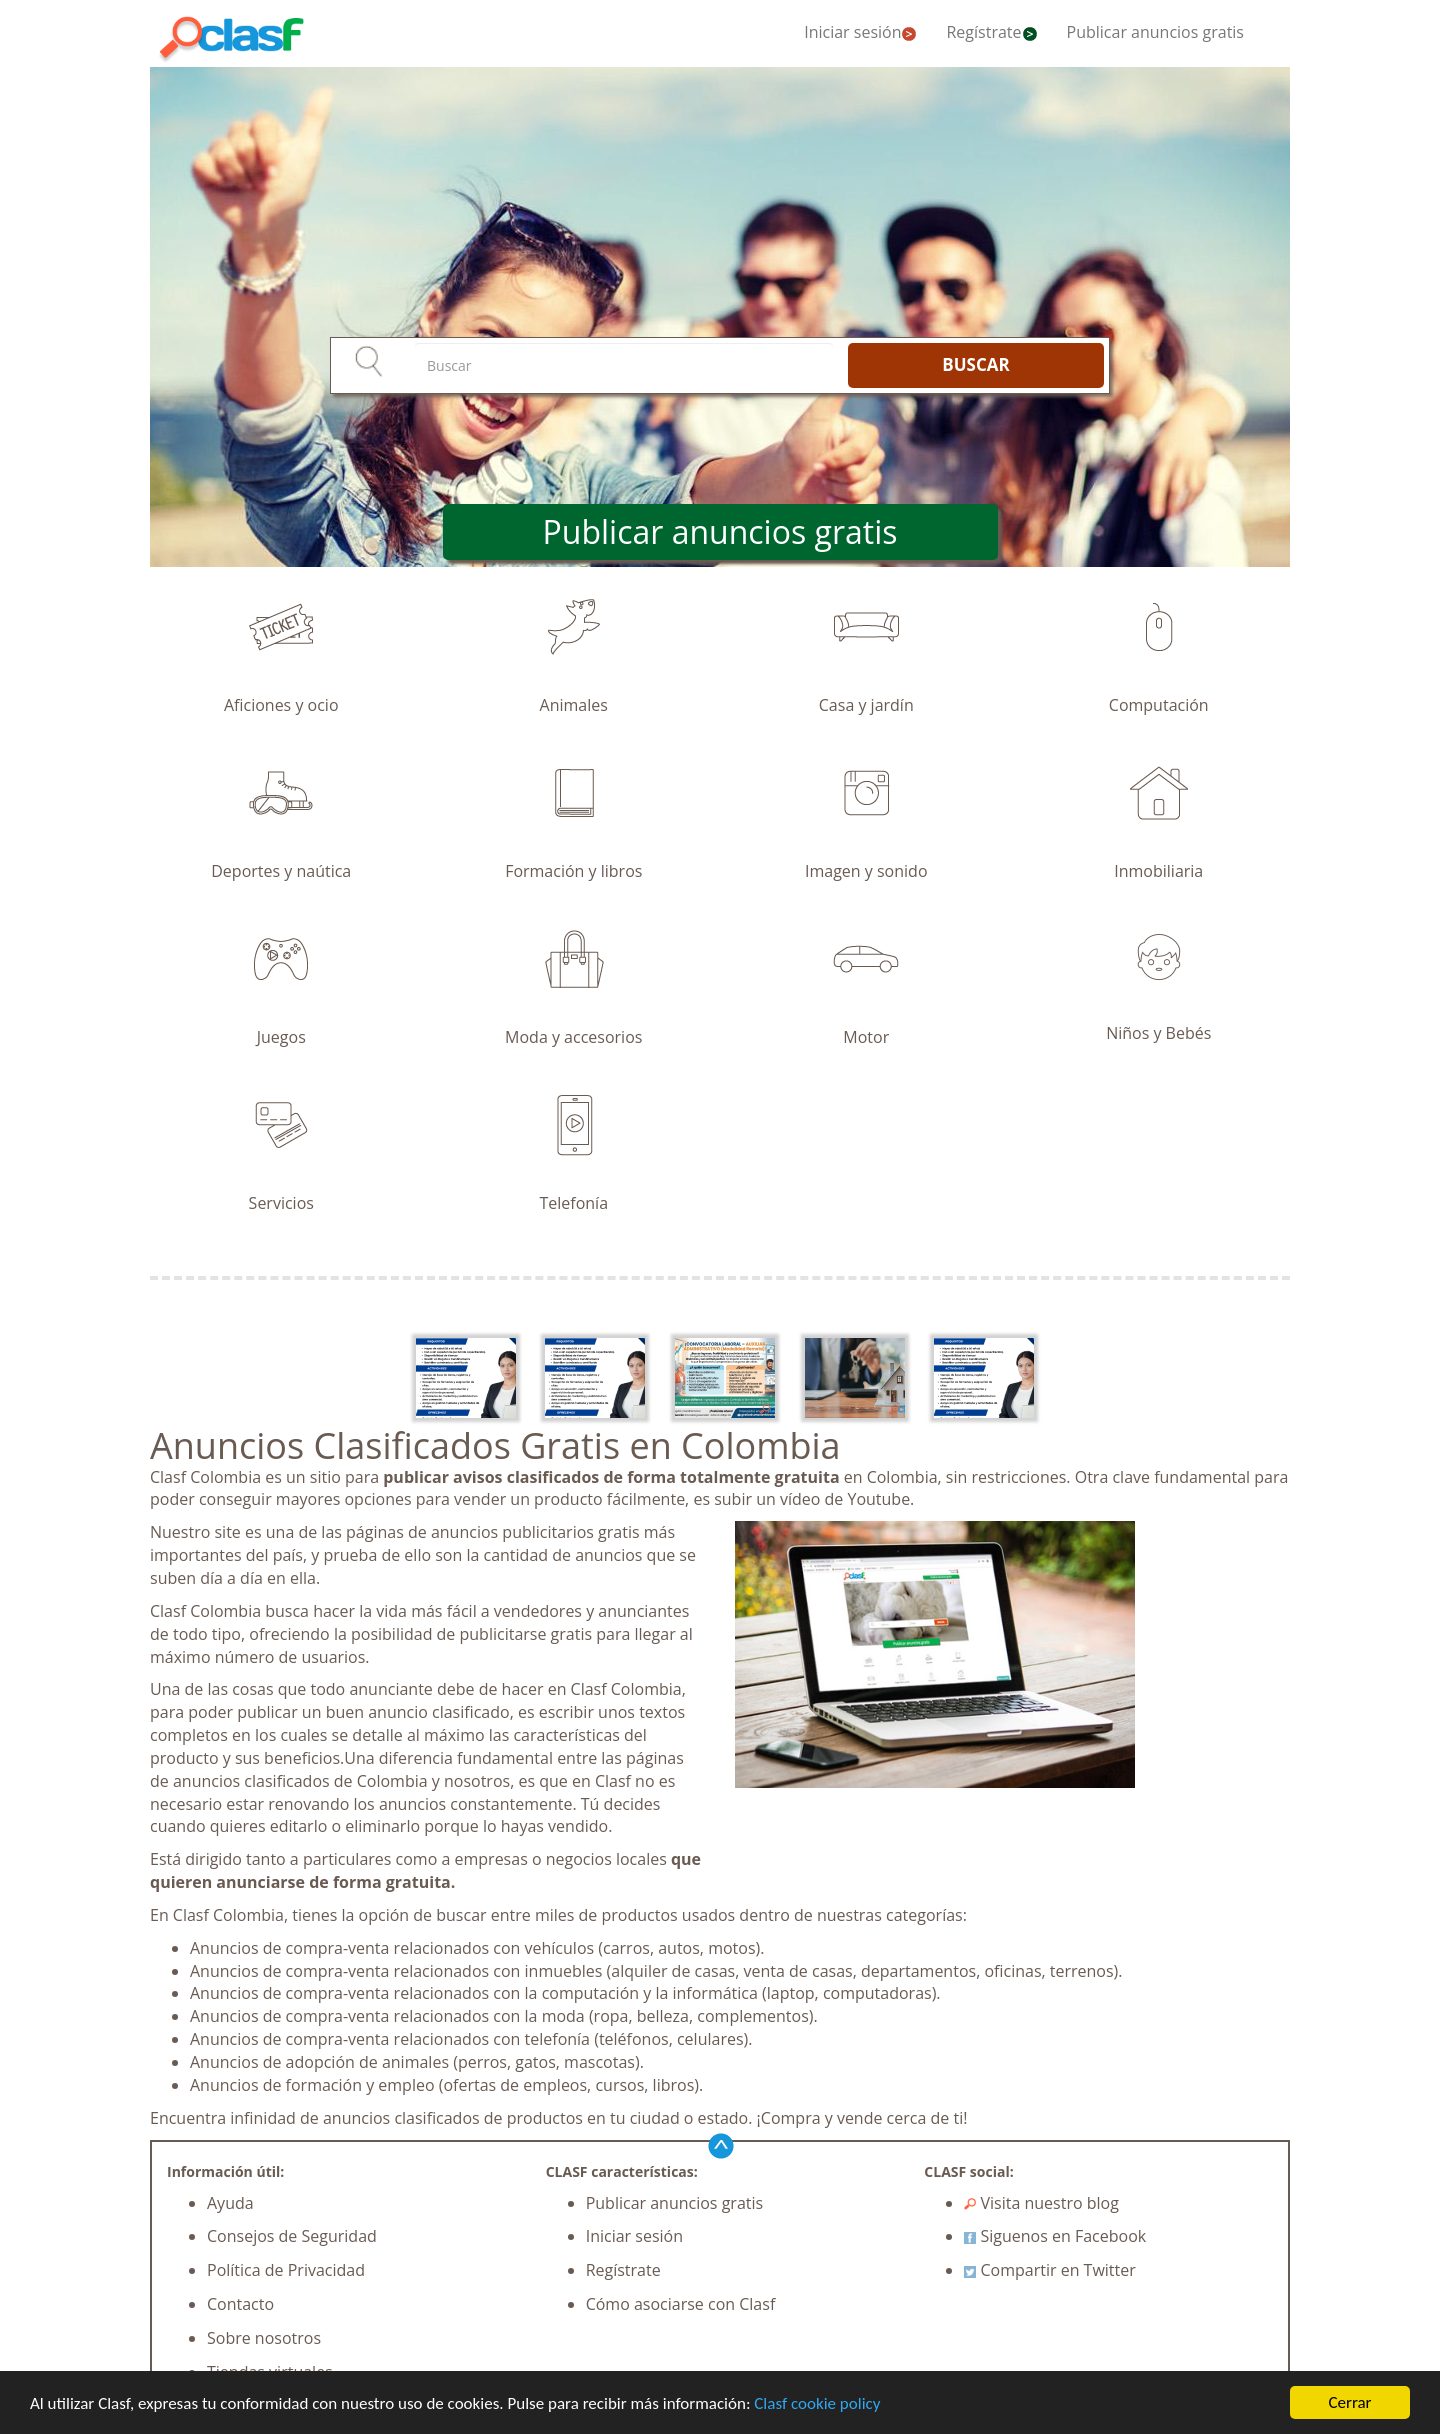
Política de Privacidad (286, 2270)
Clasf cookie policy (817, 2404)
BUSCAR (975, 364)
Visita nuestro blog (1041, 2203)
